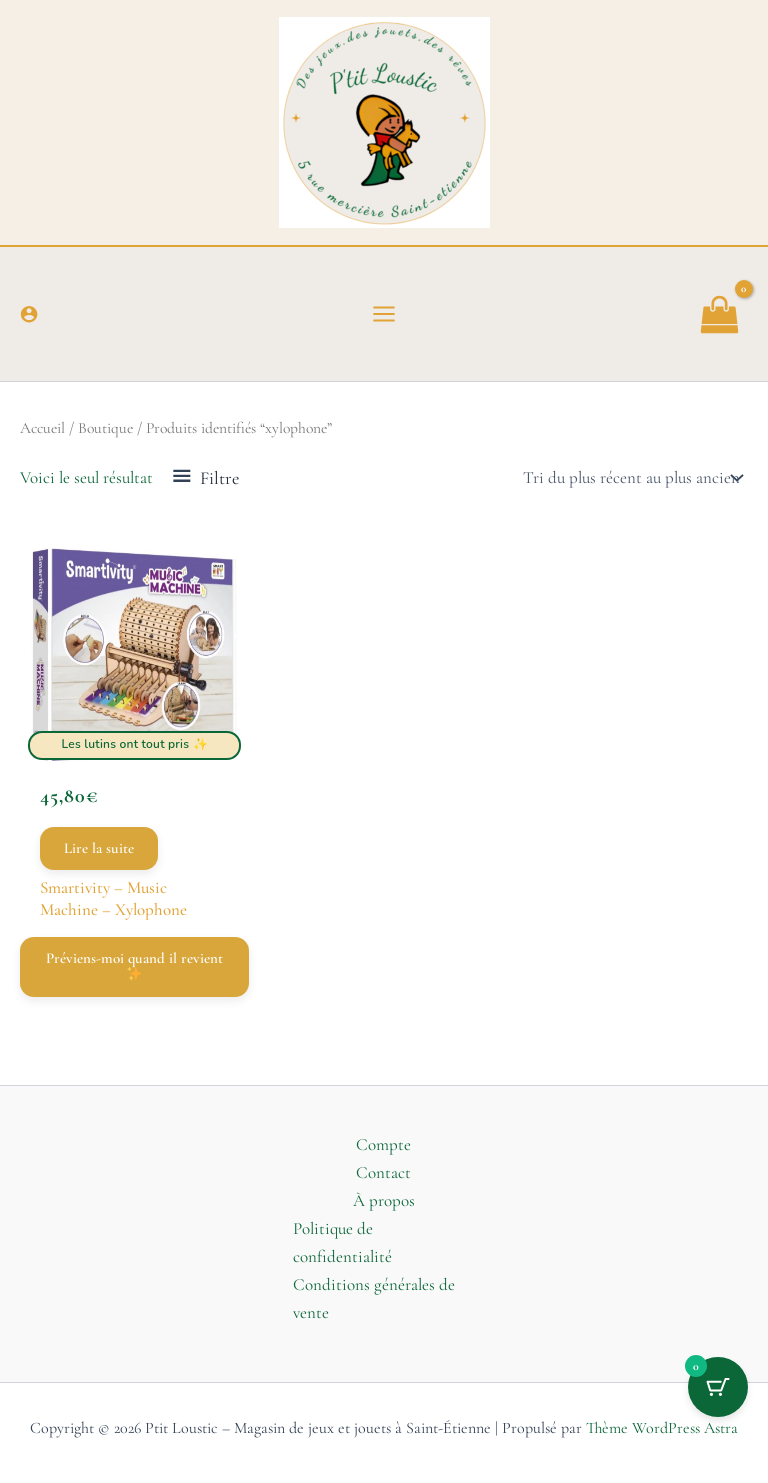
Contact (383, 1172)
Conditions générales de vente (374, 1298)
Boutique (105, 428)
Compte (383, 1144)
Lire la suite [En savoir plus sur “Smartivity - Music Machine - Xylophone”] (99, 848)
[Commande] (631, 478)
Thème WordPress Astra (662, 1428)
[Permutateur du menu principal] (384, 314)
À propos (384, 1200)
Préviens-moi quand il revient (134, 965)
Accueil (42, 428)
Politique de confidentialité (342, 1242)
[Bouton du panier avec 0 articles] (718, 1387)
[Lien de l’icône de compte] (29, 314)
